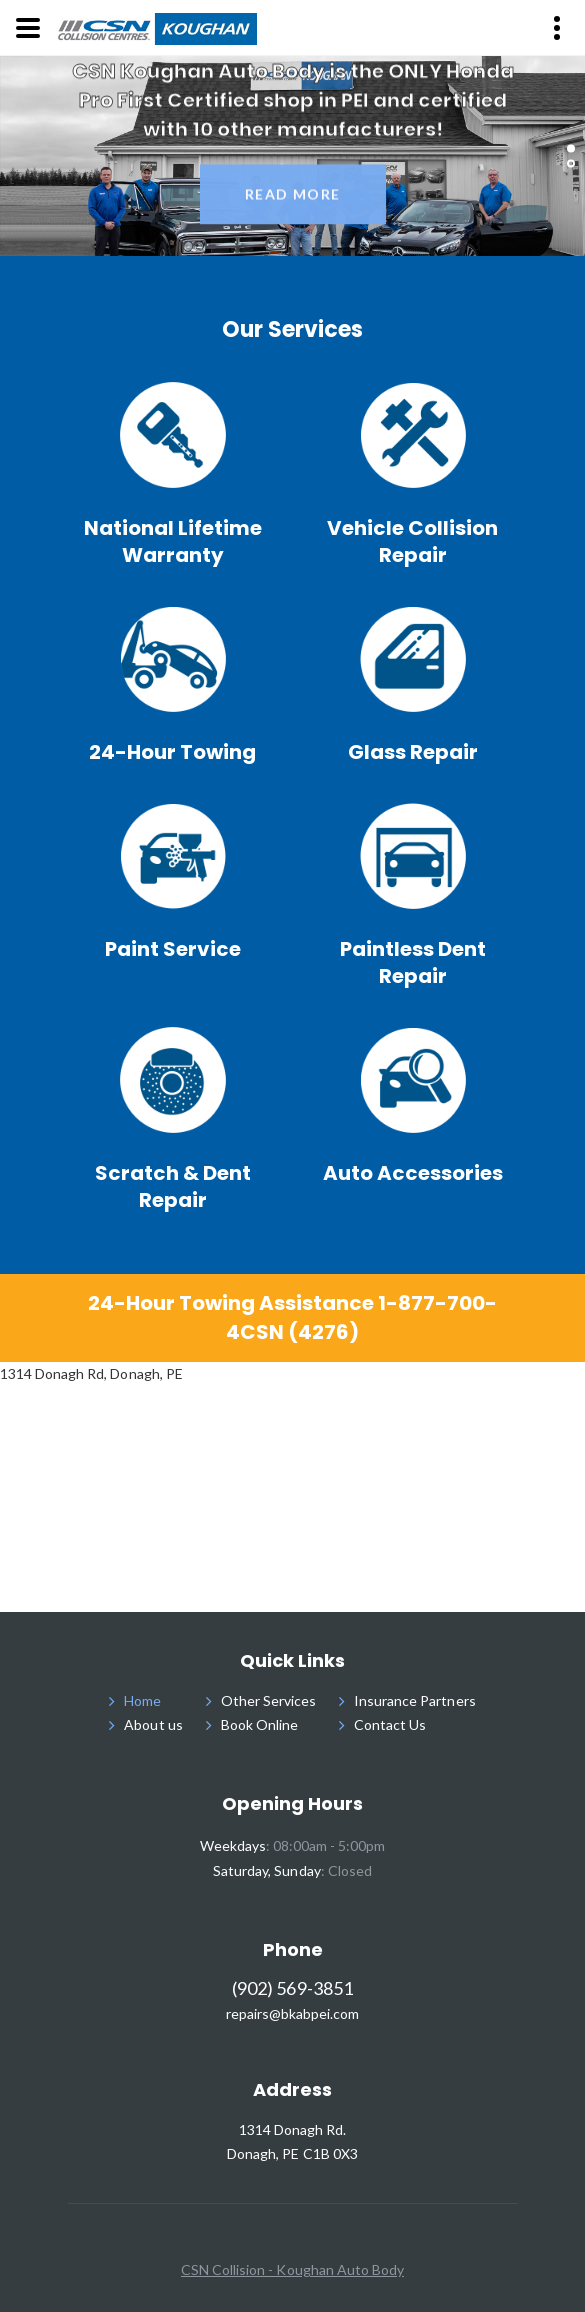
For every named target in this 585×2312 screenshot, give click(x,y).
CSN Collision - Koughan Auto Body (292, 2269)
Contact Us (390, 1724)
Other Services (268, 1700)
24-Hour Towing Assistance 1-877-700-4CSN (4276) (292, 1317)
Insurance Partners (415, 1700)
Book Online (259, 1724)
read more (293, 197)
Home (142, 1700)
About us (153, 1724)
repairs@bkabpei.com (293, 2014)
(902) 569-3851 (292, 1988)
